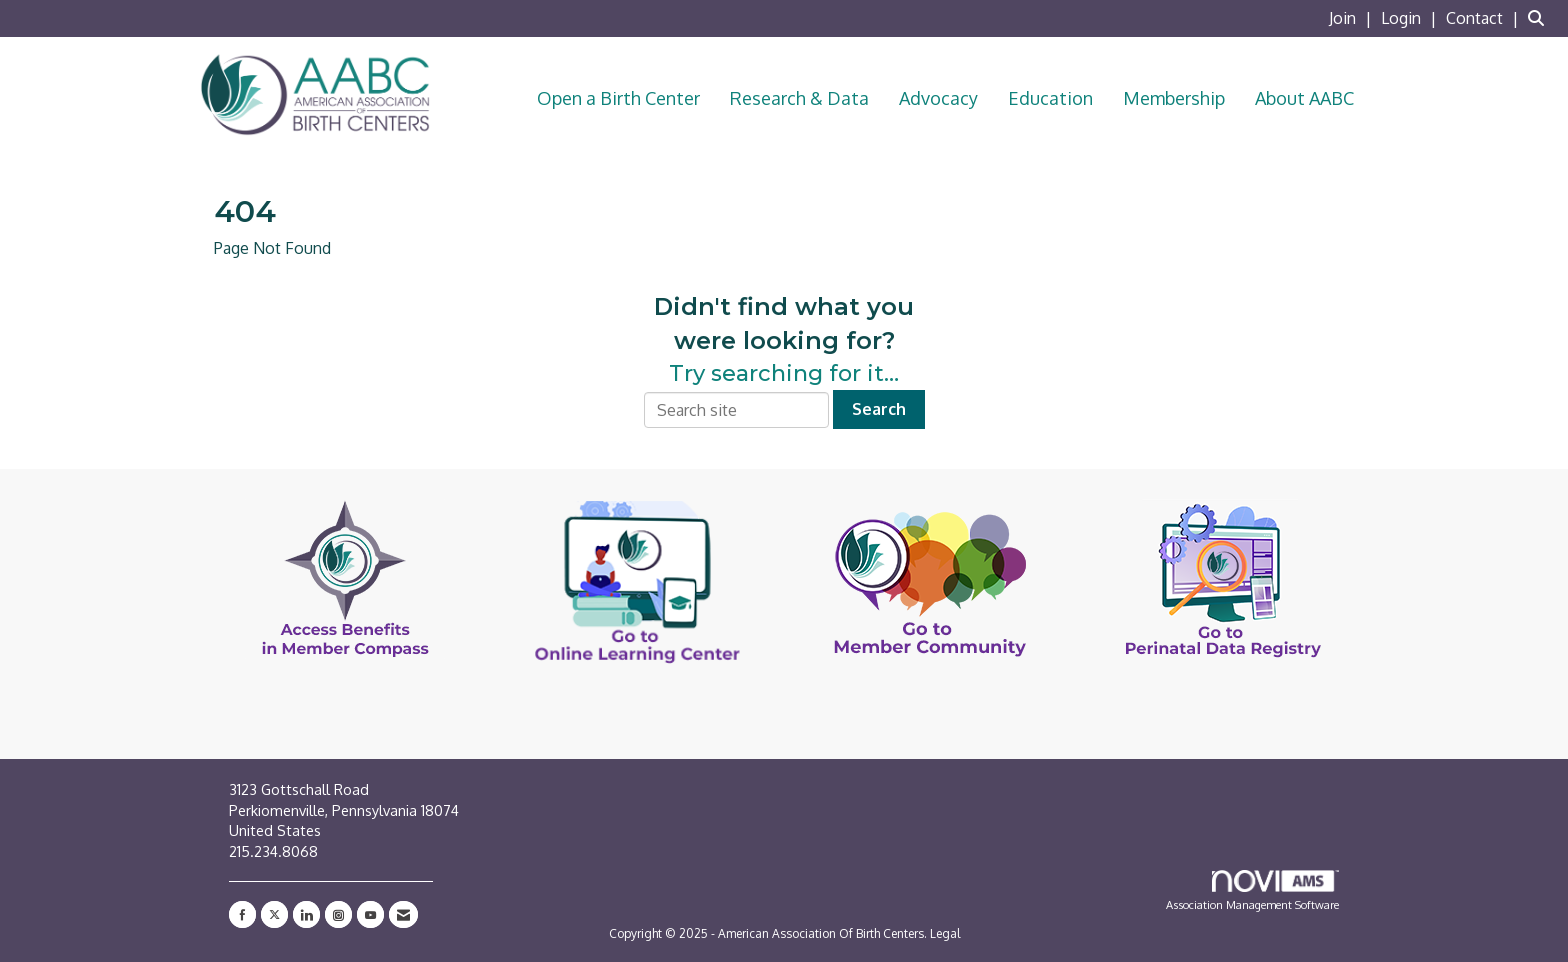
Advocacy (938, 98)
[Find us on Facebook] (242, 914)
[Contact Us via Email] (403, 914)
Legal (945, 933)
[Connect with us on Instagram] (338, 914)
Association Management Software (1252, 891)
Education (1050, 98)
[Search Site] (1540, 18)
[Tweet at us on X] (274, 914)
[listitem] (1353, 18)
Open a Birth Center (618, 98)
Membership (1174, 98)
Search (879, 409)
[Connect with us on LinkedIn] (306, 914)
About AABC (1304, 98)
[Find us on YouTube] (370, 914)
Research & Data (799, 98)
